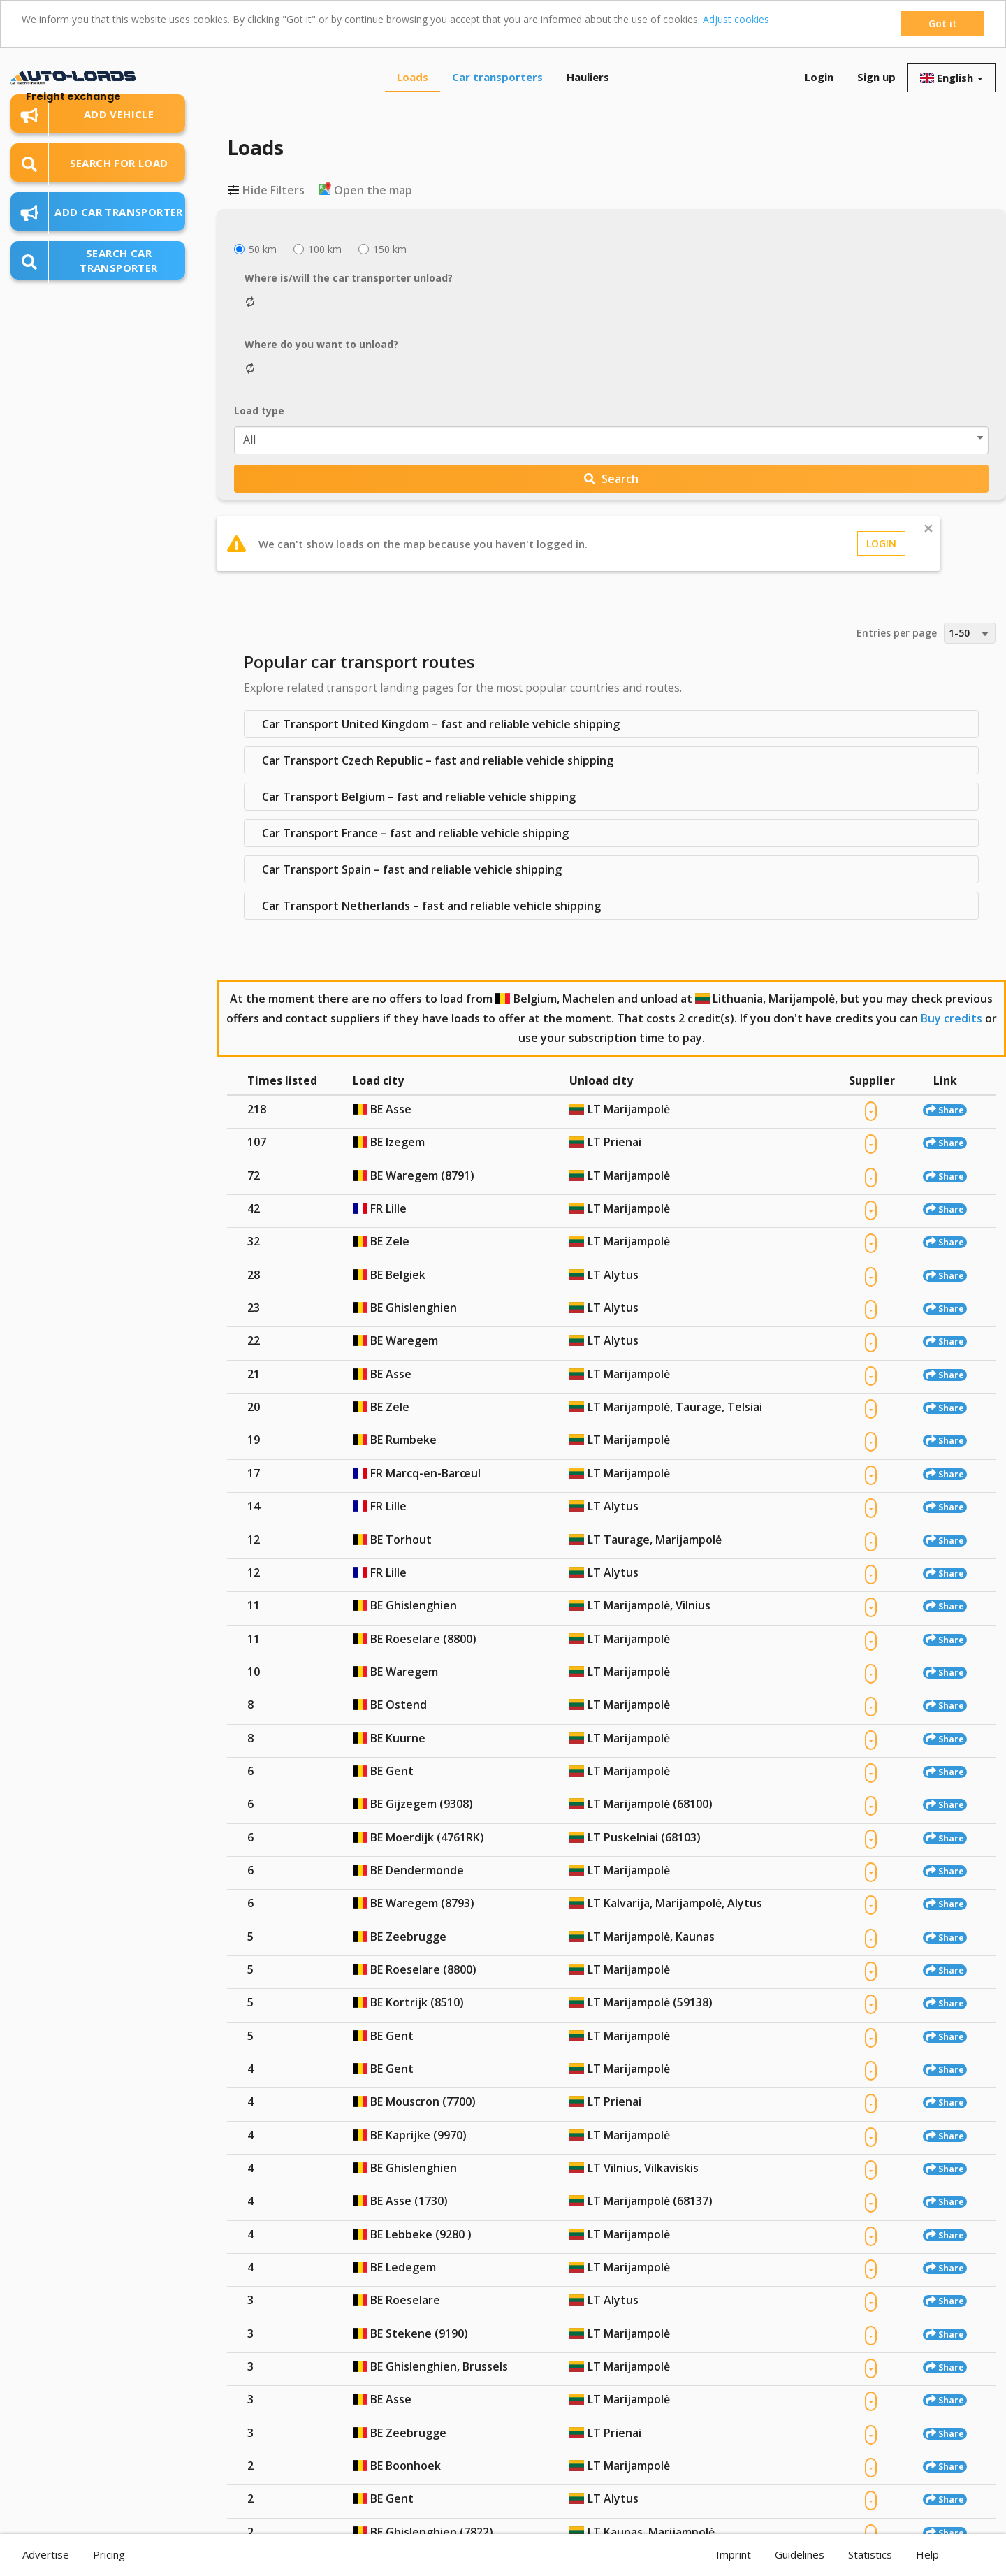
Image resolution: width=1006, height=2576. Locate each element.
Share (945, 1110)
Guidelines (799, 2554)
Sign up (876, 77)
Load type (259, 410)
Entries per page (896, 632)
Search (611, 478)
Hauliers (588, 77)
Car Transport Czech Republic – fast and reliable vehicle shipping (437, 760)
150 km (382, 249)
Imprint (733, 2554)
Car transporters (497, 77)
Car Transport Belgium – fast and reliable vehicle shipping (419, 796)
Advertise (45, 2554)
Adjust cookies (736, 19)
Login (819, 77)
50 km (255, 249)
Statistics (870, 2554)
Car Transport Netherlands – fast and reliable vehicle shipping (431, 905)
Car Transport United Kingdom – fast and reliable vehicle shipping (441, 724)
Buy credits (951, 1018)
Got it (942, 23)
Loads (412, 77)
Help (927, 2554)
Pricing (109, 2554)
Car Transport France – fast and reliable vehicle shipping (415, 833)
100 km (317, 249)
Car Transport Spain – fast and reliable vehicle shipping (412, 869)
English (951, 78)
